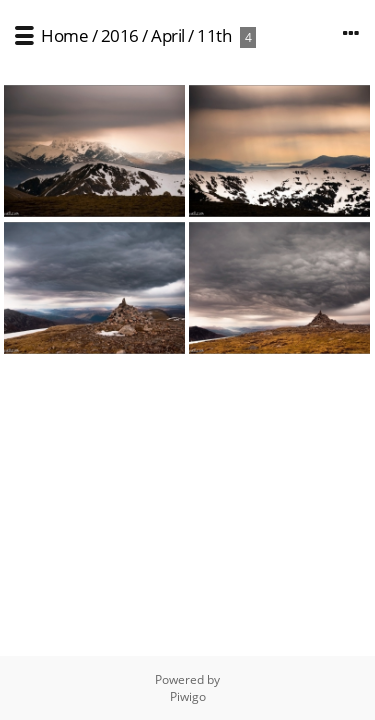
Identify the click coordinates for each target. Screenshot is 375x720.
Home (64, 35)
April (168, 35)
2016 (120, 35)
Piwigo (188, 696)
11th (214, 35)
